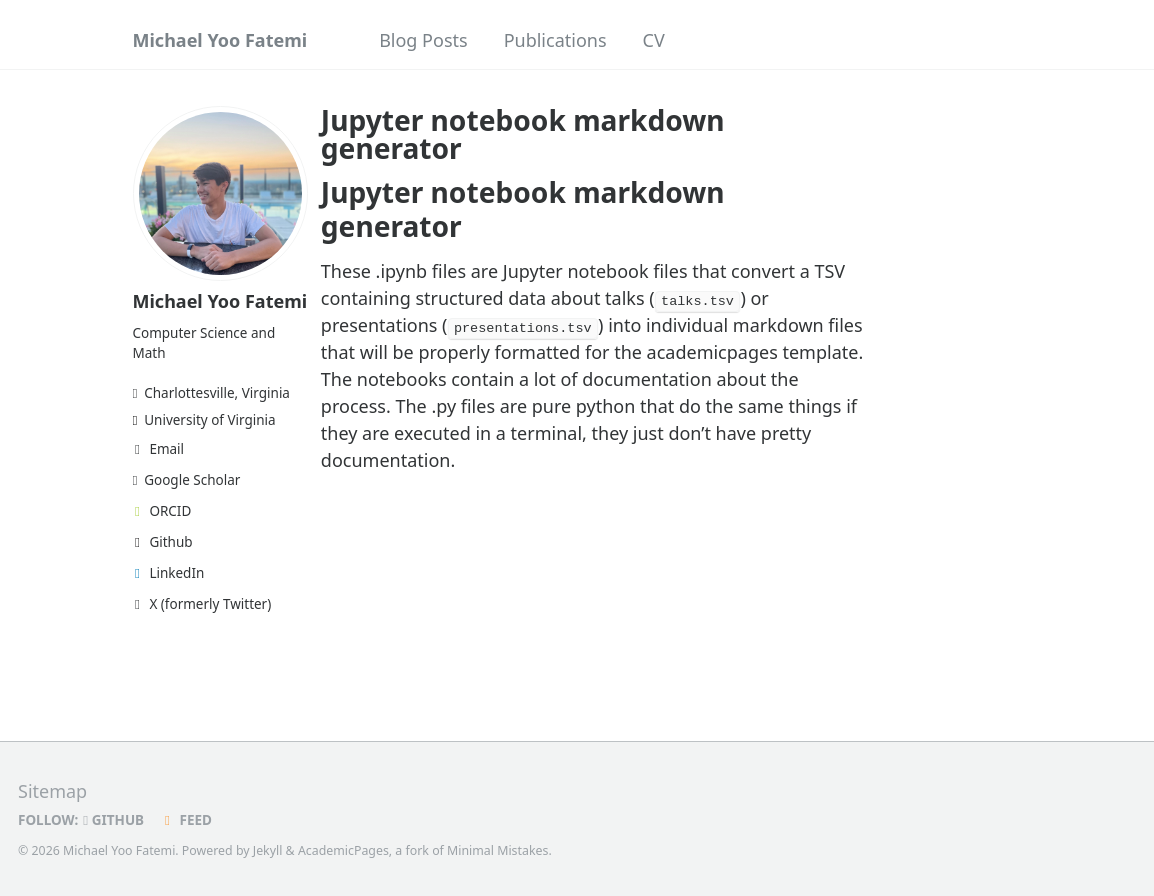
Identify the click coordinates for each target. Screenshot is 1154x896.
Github (163, 542)
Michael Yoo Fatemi (220, 40)
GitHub (113, 819)
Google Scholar (187, 480)
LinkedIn (169, 573)
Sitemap (52, 790)
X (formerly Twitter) (202, 604)
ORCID (162, 511)
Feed (185, 819)
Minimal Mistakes (497, 849)
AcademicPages (343, 849)
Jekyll (268, 849)
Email (159, 449)
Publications (555, 40)
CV (654, 40)
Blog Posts (423, 40)
